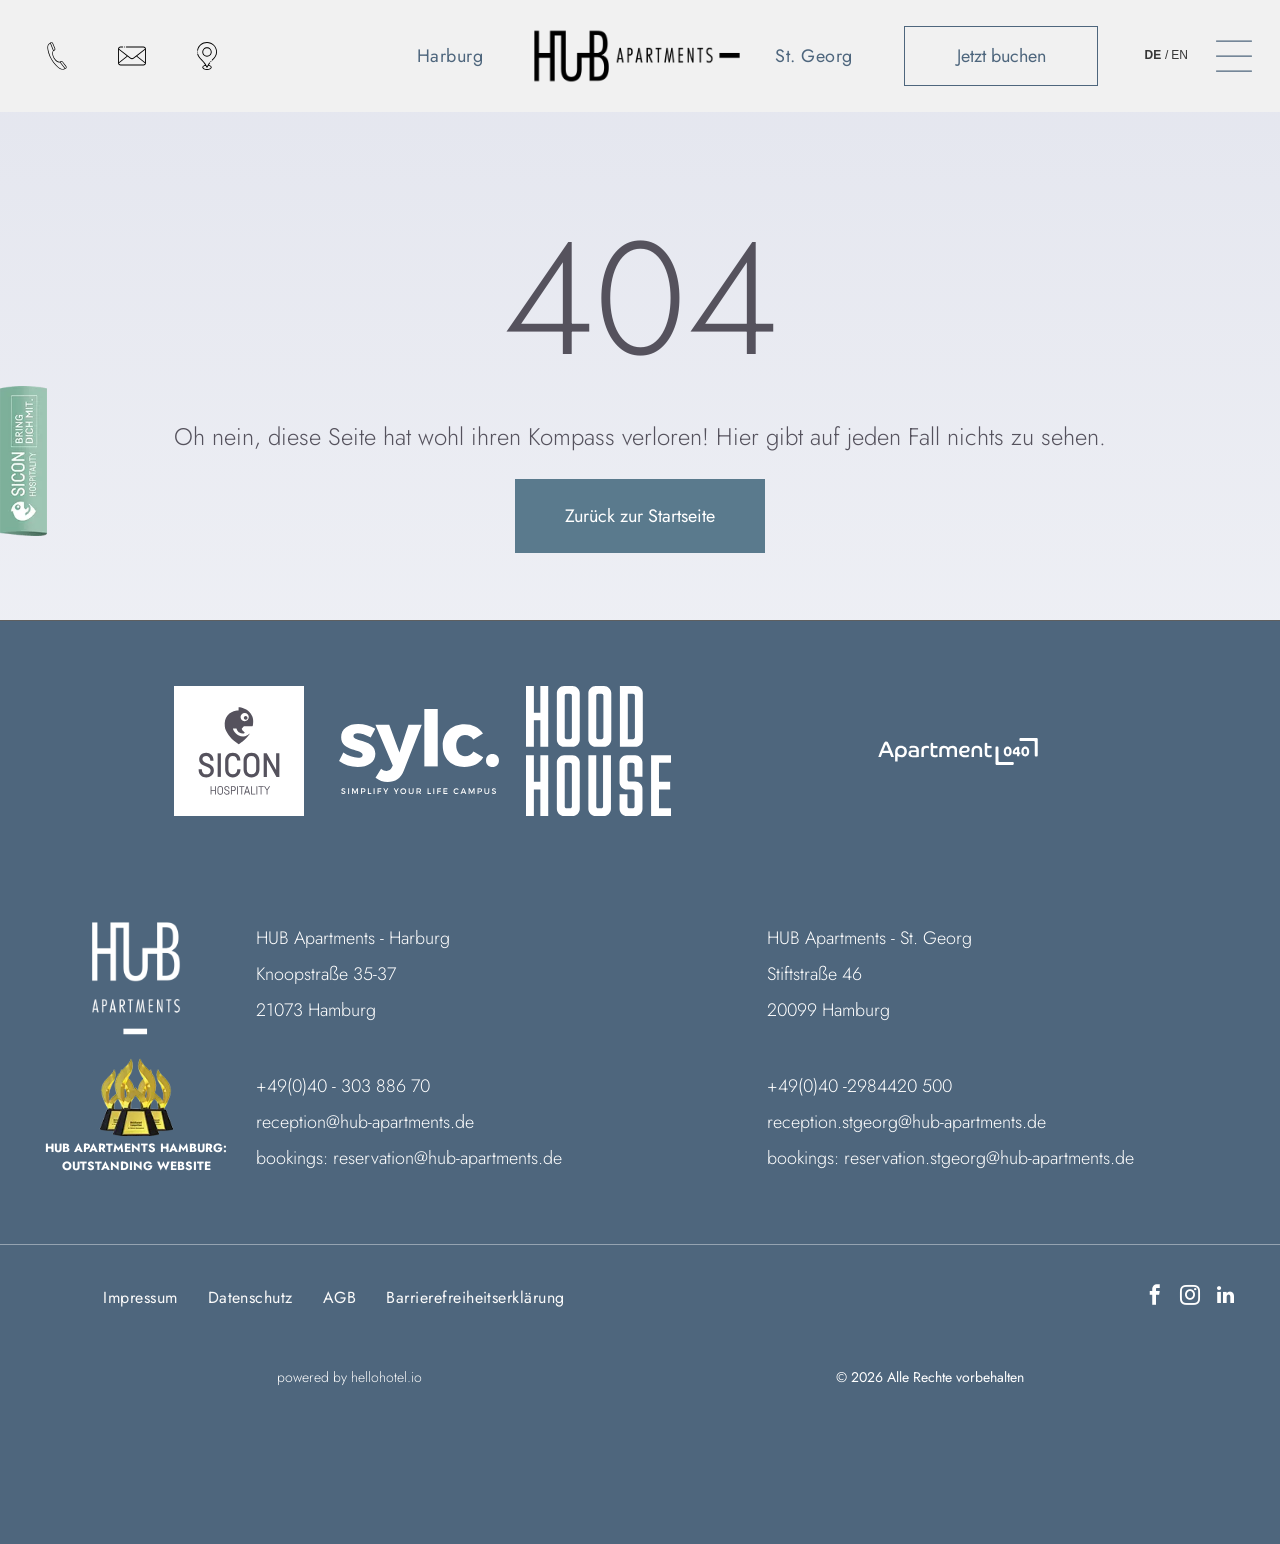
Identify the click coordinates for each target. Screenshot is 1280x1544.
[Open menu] (1234, 56)
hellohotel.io (386, 1377)
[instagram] (1190, 1297)
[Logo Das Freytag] (958, 751)
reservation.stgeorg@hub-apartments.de (989, 1158)
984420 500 (904, 1086)
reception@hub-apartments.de (365, 1122)
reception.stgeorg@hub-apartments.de (906, 1122)
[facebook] (1155, 1297)
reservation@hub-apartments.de (447, 1158)
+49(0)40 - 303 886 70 (343, 1086)
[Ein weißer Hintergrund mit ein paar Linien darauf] (779, 751)
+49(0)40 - (807, 1086)
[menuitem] (458, 56)
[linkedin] (1225, 1297)
